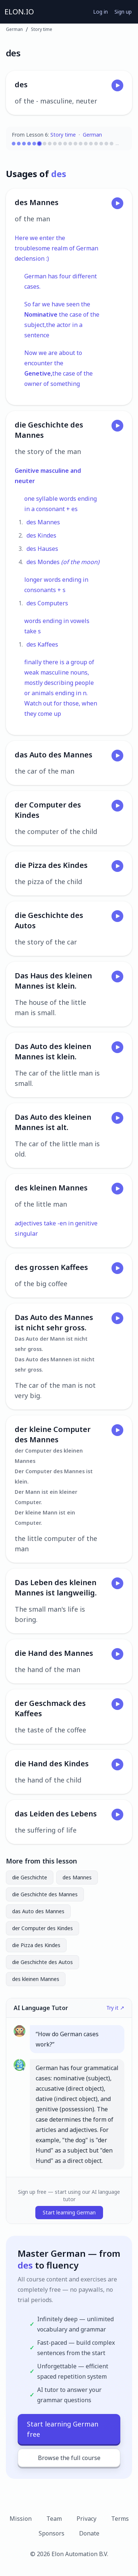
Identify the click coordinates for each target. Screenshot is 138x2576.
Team (54, 2519)
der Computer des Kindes (42, 1928)
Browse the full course (69, 2458)
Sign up (123, 11)
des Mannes (77, 1877)
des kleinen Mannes (35, 1978)
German (14, 29)
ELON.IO (19, 12)
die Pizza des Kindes (36, 1945)
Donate (89, 2533)
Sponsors (51, 2533)
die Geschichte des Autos (42, 1962)
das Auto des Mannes (38, 1911)
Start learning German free (62, 2429)
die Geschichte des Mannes (45, 1894)
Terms (120, 2519)
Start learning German (69, 2212)
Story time (41, 29)
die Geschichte (29, 1877)
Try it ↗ (115, 2007)
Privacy (86, 2519)
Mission (21, 2519)
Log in (100, 11)
